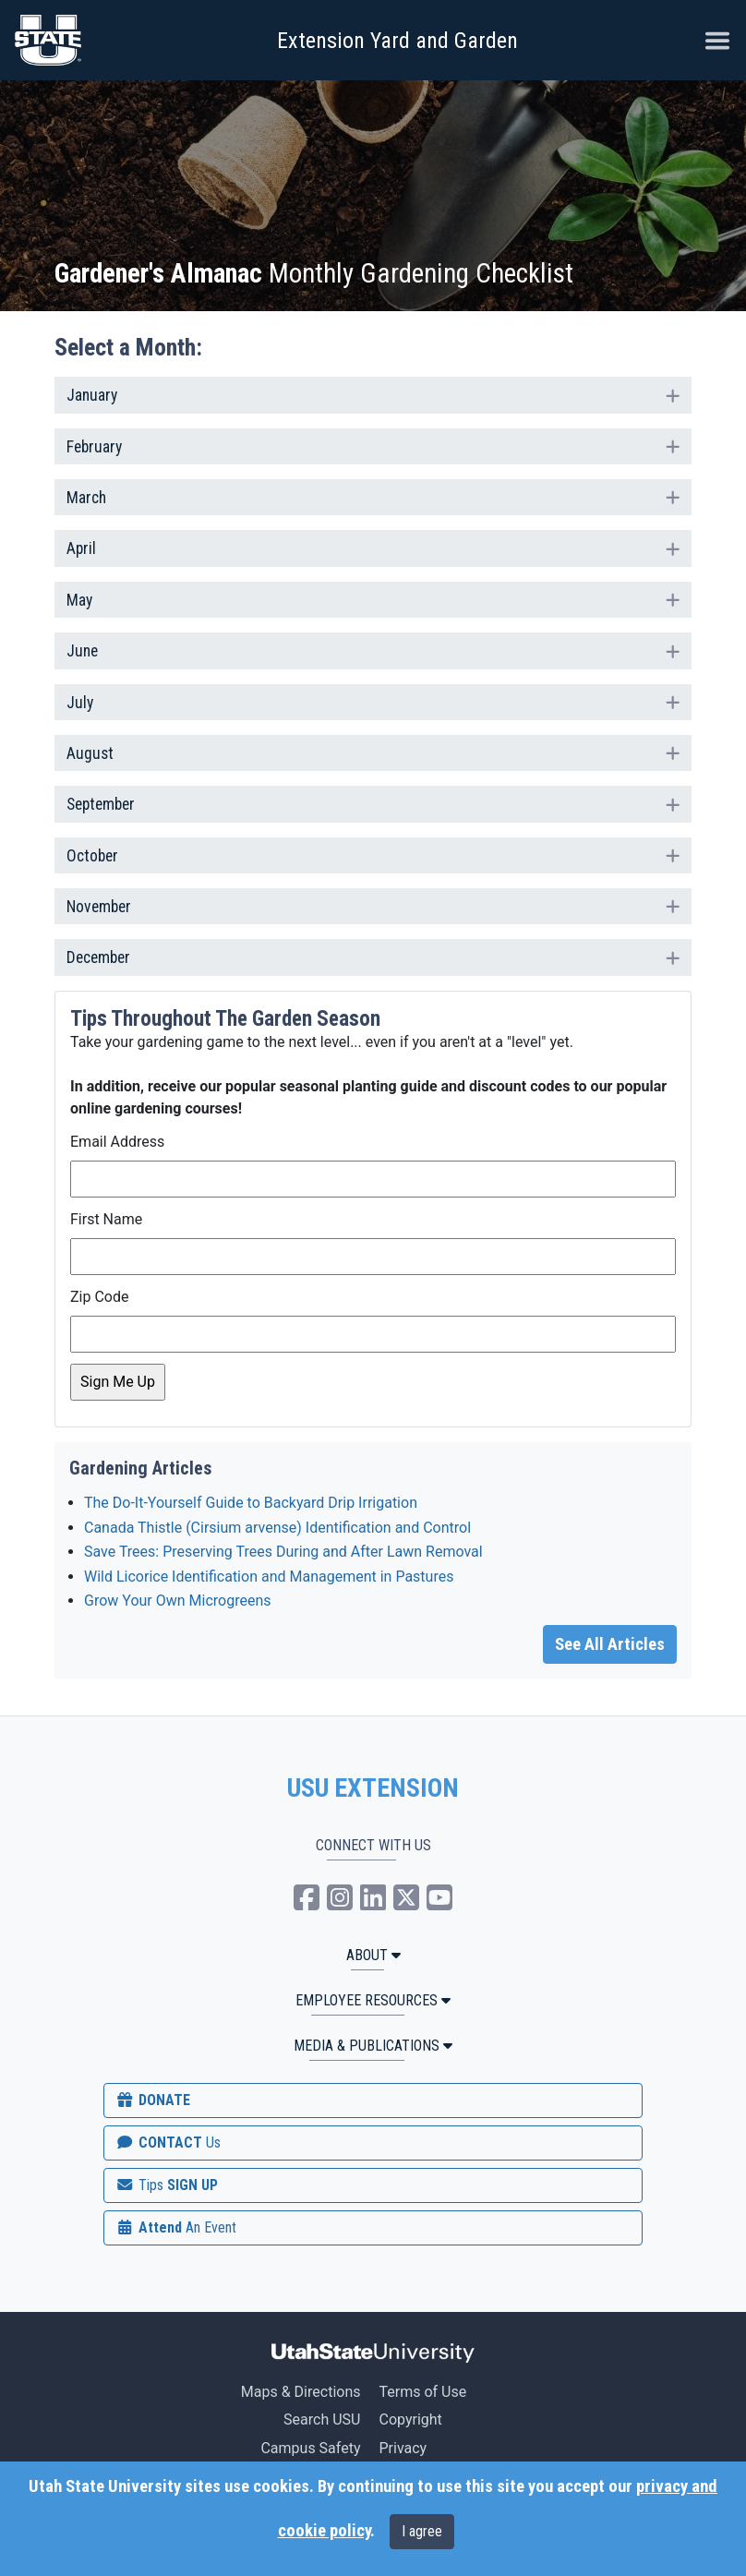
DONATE (152, 2100)
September (373, 802)
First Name (106, 1219)
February (373, 445)
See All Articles (610, 1644)
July (373, 701)
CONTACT (167, 2142)
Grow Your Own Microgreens (177, 1600)
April (373, 547)
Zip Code (99, 1297)
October (373, 854)
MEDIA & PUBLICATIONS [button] (373, 2045)
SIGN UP (166, 2185)
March (373, 496)
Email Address (117, 1141)
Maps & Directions (301, 2392)
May (373, 598)
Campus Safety (310, 2448)
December (373, 956)
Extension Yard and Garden (397, 41)
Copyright (410, 2419)
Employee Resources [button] (373, 2000)
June (373, 649)
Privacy (403, 2448)
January (373, 393)
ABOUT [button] (373, 1955)
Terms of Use (422, 2392)
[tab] (373, 395)
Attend (175, 2227)
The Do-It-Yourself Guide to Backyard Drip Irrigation (250, 1502)
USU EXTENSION (373, 1788)
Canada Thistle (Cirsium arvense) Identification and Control (277, 1527)
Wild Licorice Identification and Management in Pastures (268, 1576)
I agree (422, 2531)
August (373, 751)
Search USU (321, 2419)
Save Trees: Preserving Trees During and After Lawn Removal (283, 1551)
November (373, 905)
